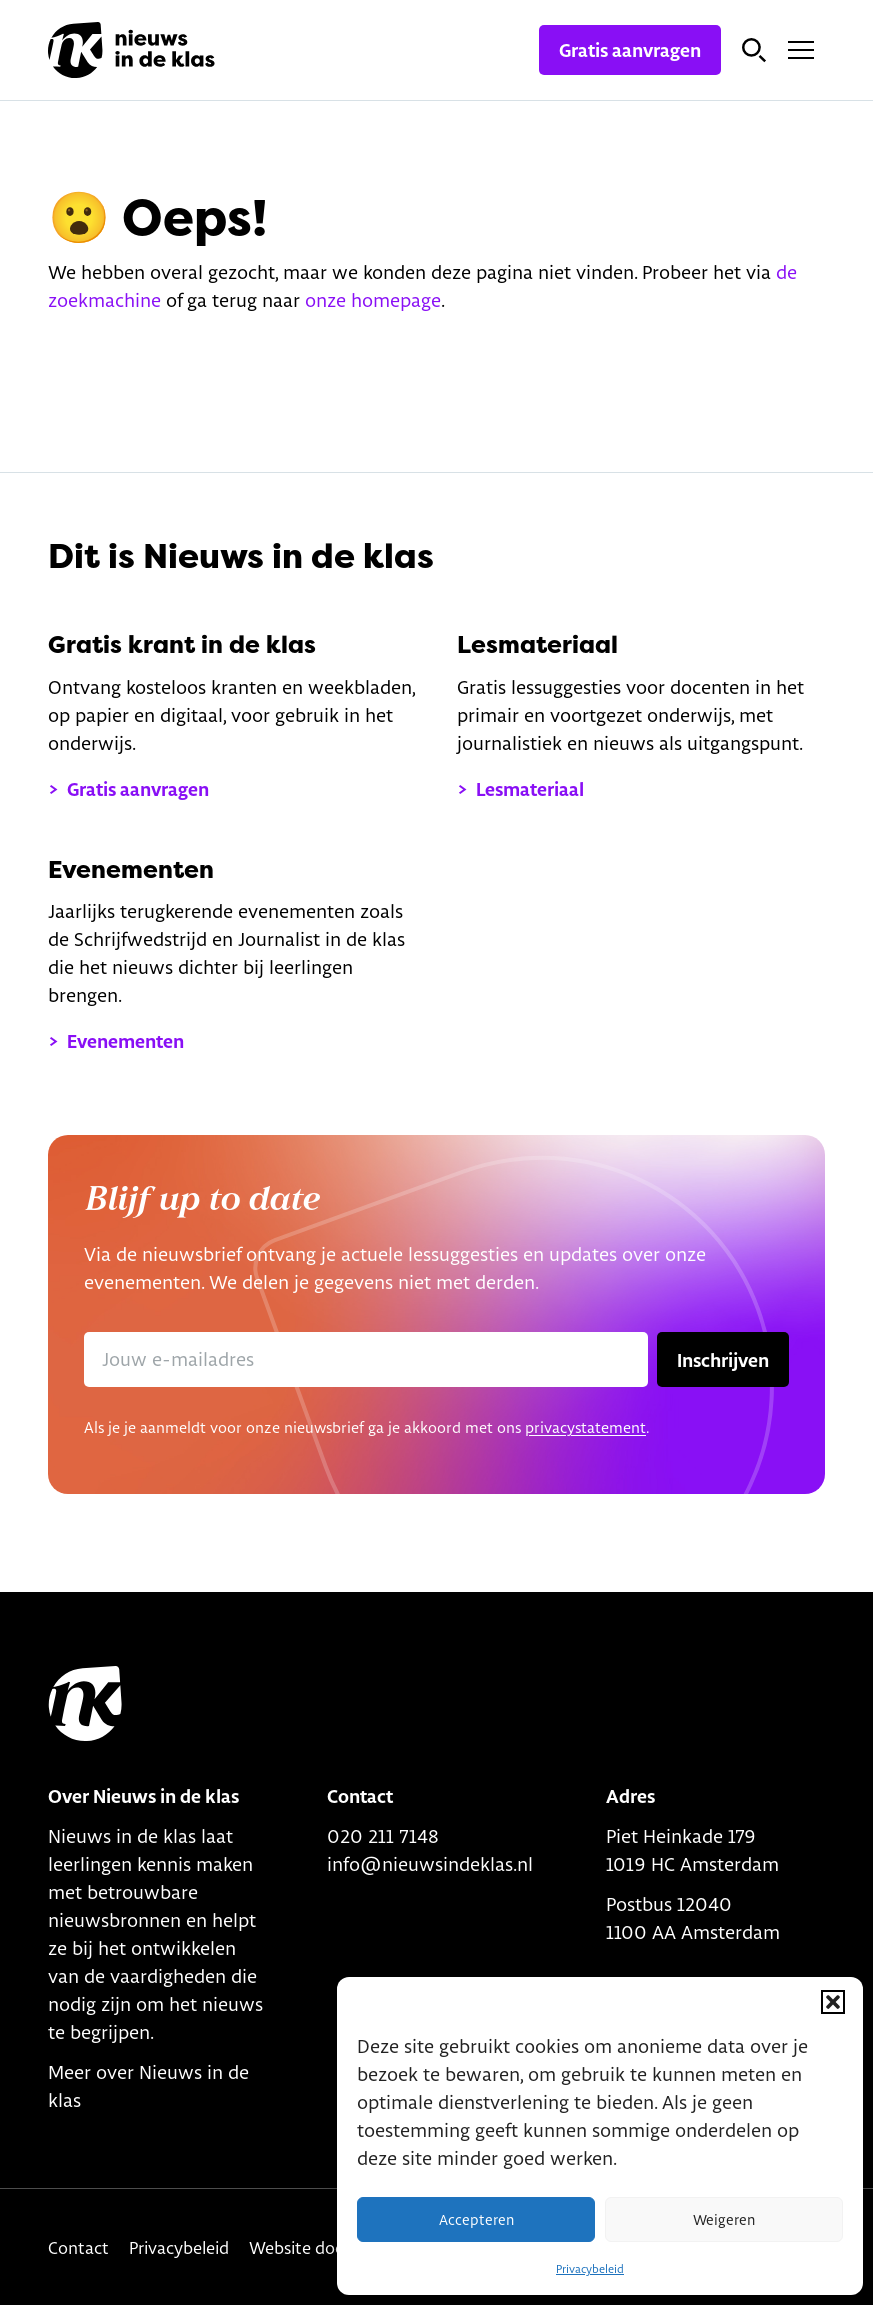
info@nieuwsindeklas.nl (430, 1864)
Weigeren (724, 2220)
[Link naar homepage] (131, 50)
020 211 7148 (383, 1836)
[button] (833, 2002)
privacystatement (585, 1427)
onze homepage (373, 300)
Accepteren (476, 2220)
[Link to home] (85, 1704)
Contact (78, 2247)
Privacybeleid (590, 2269)
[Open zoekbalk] (754, 50)
